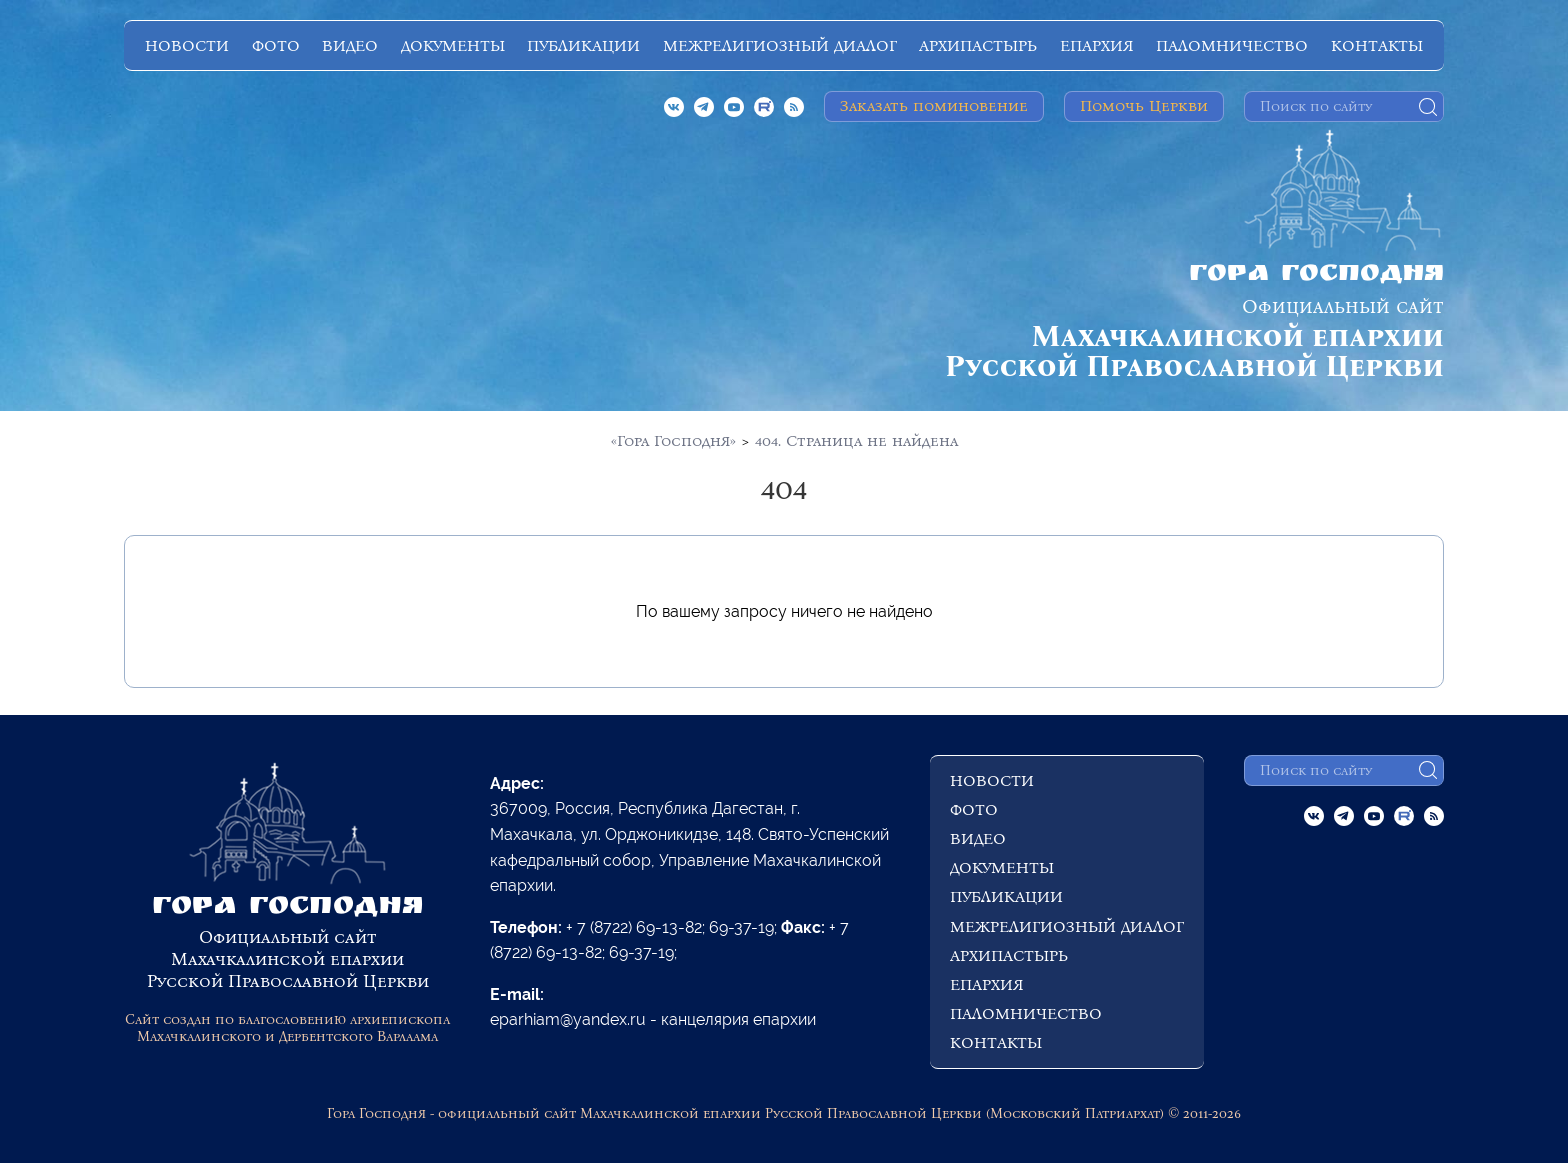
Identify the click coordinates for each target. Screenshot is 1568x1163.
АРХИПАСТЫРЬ (978, 45)
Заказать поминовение (934, 105)
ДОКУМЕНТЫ (453, 45)
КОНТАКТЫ (1377, 45)
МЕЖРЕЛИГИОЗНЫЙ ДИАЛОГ (780, 45)
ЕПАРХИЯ (1097, 45)
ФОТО (276, 45)
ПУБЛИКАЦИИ (583, 45)
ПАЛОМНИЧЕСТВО (1232, 45)
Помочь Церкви (1144, 105)
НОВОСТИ (187, 45)
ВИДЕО (350, 45)
